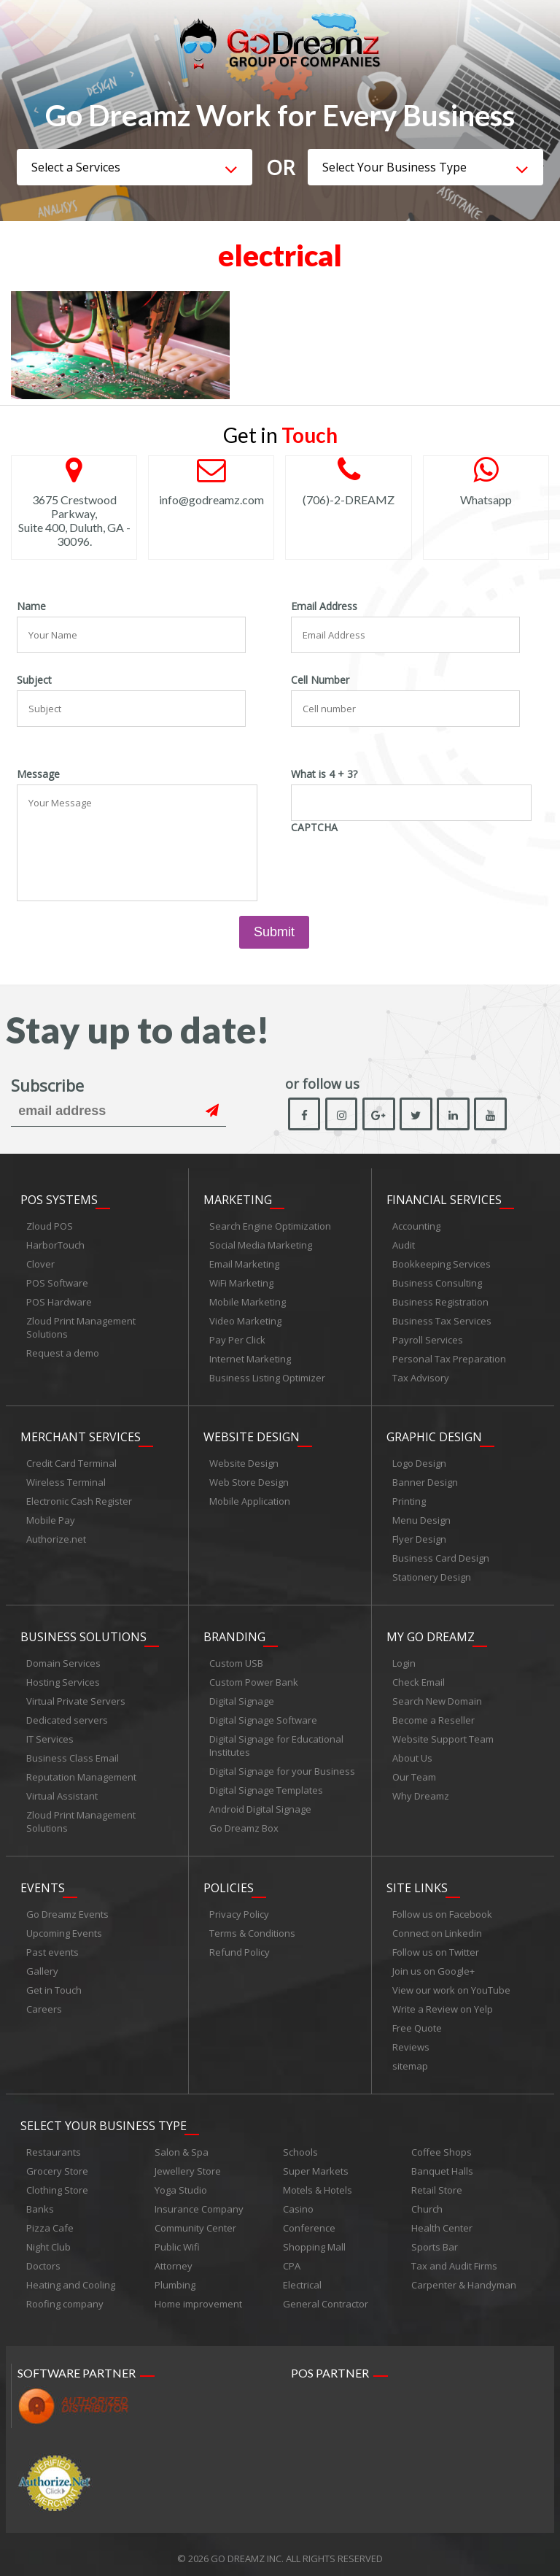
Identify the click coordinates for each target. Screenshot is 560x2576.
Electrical (302, 2276)
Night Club (48, 2238)
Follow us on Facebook (442, 1908)
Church (427, 2200)
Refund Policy (239, 1946)
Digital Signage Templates (266, 1786)
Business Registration (440, 1301)
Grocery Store (57, 2163)
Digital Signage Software (263, 1716)
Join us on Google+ (433, 1965)
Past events (52, 1946)
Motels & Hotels (317, 2182)
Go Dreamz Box (244, 1824)
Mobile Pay (50, 1518)
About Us (412, 1754)
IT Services (50, 1735)
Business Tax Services (441, 1320)
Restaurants (53, 2144)
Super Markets (316, 2163)
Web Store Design (249, 1480)
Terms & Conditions (252, 1927)
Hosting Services (63, 1678)
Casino (298, 2200)
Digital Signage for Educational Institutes (276, 1742)
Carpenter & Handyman (463, 2276)
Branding (234, 1633)
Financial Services (444, 1200)
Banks (40, 2200)
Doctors (43, 2257)
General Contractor (325, 2295)
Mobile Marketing (247, 1301)
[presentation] (402, 866)
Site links (417, 1882)
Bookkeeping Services (441, 1263)
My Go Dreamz (430, 1633)
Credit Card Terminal (71, 1461)
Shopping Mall (314, 2238)
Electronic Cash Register (79, 1499)
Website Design (251, 1435)
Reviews (410, 2041)
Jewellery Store (188, 2163)
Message (38, 774)
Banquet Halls (442, 2163)
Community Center (195, 2219)
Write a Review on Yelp (442, 2003)
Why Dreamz (420, 1792)
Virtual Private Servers (75, 1697)
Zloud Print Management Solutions (81, 1327)
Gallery (42, 1965)
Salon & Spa (182, 2144)
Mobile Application (249, 1499)
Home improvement (198, 2295)
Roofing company (65, 2295)
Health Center (441, 2219)
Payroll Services (427, 1339)
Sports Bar (434, 2238)
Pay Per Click (237, 1339)
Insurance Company (199, 2200)
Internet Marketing (250, 1358)
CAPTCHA (314, 827)
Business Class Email (72, 1754)
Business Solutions (83, 1633)
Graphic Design (434, 1435)
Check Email (418, 1678)
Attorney (173, 2257)
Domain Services (63, 1659)
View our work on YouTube (451, 1984)
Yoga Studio (181, 2182)
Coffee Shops (441, 2144)
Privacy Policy (239, 1908)
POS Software (57, 1282)
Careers (44, 2003)
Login (404, 1659)
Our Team (414, 1773)
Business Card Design (440, 1556)
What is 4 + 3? (324, 774)
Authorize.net (56, 1537)
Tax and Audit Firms (454, 2257)
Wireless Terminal (66, 1480)
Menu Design (421, 1518)
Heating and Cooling (70, 2276)
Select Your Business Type (103, 2118)
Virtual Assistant (62, 1792)
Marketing (237, 1200)
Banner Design (425, 1480)
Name (31, 606)
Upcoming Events (64, 1927)
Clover (40, 1263)
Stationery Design (431, 1575)
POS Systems (59, 1200)
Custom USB (236, 1659)
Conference (309, 2219)
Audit (403, 1245)
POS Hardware (59, 1301)
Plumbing (175, 2276)
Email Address (324, 606)
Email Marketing (244, 1263)
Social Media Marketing (260, 1245)
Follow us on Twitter (435, 1946)
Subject (34, 680)
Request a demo (62, 1353)
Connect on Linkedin (437, 1927)
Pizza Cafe (50, 2219)
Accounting (416, 1226)
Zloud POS (49, 1226)
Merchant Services (80, 1435)
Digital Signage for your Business (282, 1767)
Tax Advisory (420, 1377)
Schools (300, 2144)
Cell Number (320, 680)
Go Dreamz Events (67, 1908)
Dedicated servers (67, 1716)
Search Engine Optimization (270, 1226)
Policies (228, 1882)
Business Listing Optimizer (267, 1377)
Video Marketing (245, 1320)
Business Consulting (437, 1282)
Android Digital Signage (260, 1805)
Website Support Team (443, 1735)
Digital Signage (241, 1697)
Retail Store (436, 2182)
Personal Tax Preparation (449, 1358)
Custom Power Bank (253, 1678)
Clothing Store (57, 2182)
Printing (409, 1499)
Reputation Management (81, 1773)
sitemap (410, 2060)
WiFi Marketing (241, 1282)
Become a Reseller (433, 1716)
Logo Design (419, 1461)
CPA (291, 2257)
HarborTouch (55, 1245)
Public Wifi (177, 2238)
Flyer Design (419, 1537)
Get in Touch (54, 1984)
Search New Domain (437, 1697)
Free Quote (417, 2022)
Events (42, 1882)
